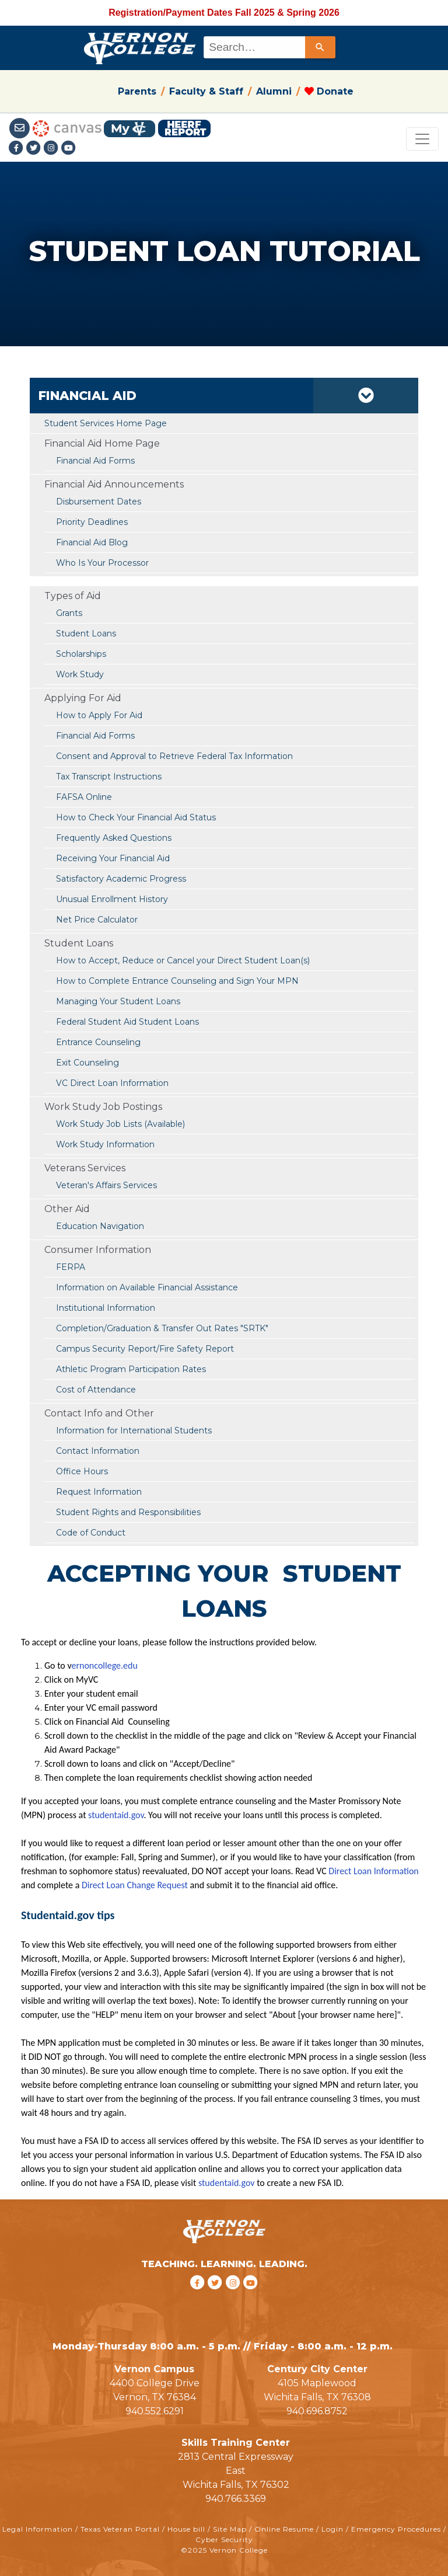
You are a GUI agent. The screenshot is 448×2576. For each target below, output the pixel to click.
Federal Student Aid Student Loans (127, 1022)
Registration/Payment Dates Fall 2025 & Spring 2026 (224, 13)
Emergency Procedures (396, 2529)
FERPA (70, 1267)
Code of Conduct (90, 1532)
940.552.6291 (154, 2411)
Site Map (230, 2529)
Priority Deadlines (92, 522)
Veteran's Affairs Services (106, 1185)
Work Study (80, 674)
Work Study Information (105, 1144)
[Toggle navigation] (422, 139)
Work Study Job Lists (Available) (120, 1124)
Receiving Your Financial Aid (113, 858)
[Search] (320, 47)
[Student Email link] (21, 128)
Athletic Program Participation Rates (131, 1369)
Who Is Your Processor (102, 563)
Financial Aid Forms (95, 735)
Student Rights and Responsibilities (128, 1512)
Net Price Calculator (97, 919)
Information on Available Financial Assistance (147, 1287)
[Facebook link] (17, 149)
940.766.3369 (235, 2498)
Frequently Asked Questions (114, 838)
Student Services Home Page (105, 423)
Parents (137, 91)
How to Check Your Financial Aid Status (136, 817)
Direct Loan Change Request (136, 1885)
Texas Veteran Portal (120, 2529)
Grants (69, 613)
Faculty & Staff (206, 91)
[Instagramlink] (52, 149)
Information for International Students (134, 1430)
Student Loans (86, 633)
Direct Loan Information (373, 1871)
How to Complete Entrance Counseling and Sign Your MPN (177, 981)
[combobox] (269, 47)
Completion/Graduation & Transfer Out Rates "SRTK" (162, 1328)
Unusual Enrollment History (112, 899)
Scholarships (81, 654)
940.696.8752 (317, 2411)
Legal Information (37, 2529)
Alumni (274, 91)
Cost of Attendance (96, 1389)
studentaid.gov (116, 1814)
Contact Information (97, 1451)
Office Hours (82, 1471)
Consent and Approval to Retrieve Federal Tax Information (174, 756)
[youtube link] (68, 149)
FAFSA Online (84, 797)
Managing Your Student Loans (118, 1001)
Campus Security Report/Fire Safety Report (145, 1348)
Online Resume (284, 2529)
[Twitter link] (35, 149)
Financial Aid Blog (92, 542)
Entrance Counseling (98, 1042)
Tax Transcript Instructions (109, 776)
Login (332, 2529)
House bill (186, 2529)
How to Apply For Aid (99, 715)
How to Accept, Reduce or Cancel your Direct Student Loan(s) (183, 960)
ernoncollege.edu (104, 1665)
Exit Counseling (87, 1062)
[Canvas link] (67, 128)
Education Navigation (100, 1226)
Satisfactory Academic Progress (121, 878)
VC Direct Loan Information (112, 1083)
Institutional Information (105, 1308)
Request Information (99, 1492)
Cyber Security (224, 2539)
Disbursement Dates (98, 501)
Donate (329, 91)
